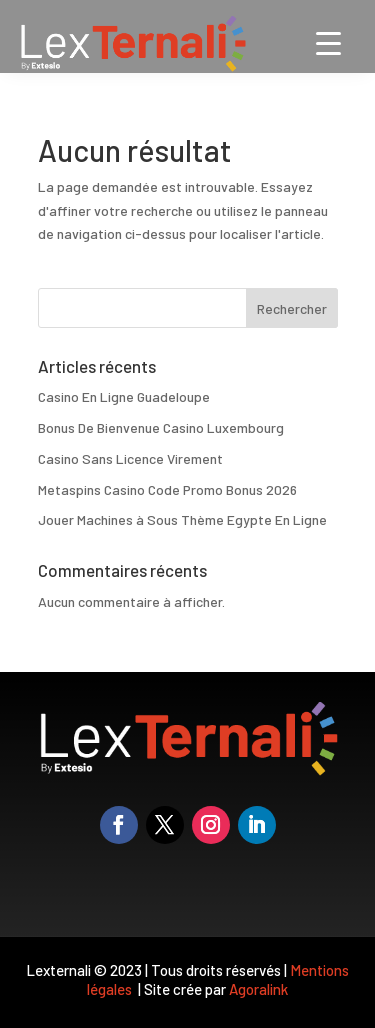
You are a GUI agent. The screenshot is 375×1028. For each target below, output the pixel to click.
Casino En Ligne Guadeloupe (124, 396)
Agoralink (258, 989)
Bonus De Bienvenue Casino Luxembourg (161, 427)
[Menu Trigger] (328, 42)
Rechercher (292, 308)
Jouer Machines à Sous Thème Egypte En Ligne (182, 519)
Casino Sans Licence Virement (130, 458)
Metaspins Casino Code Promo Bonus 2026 (167, 489)
